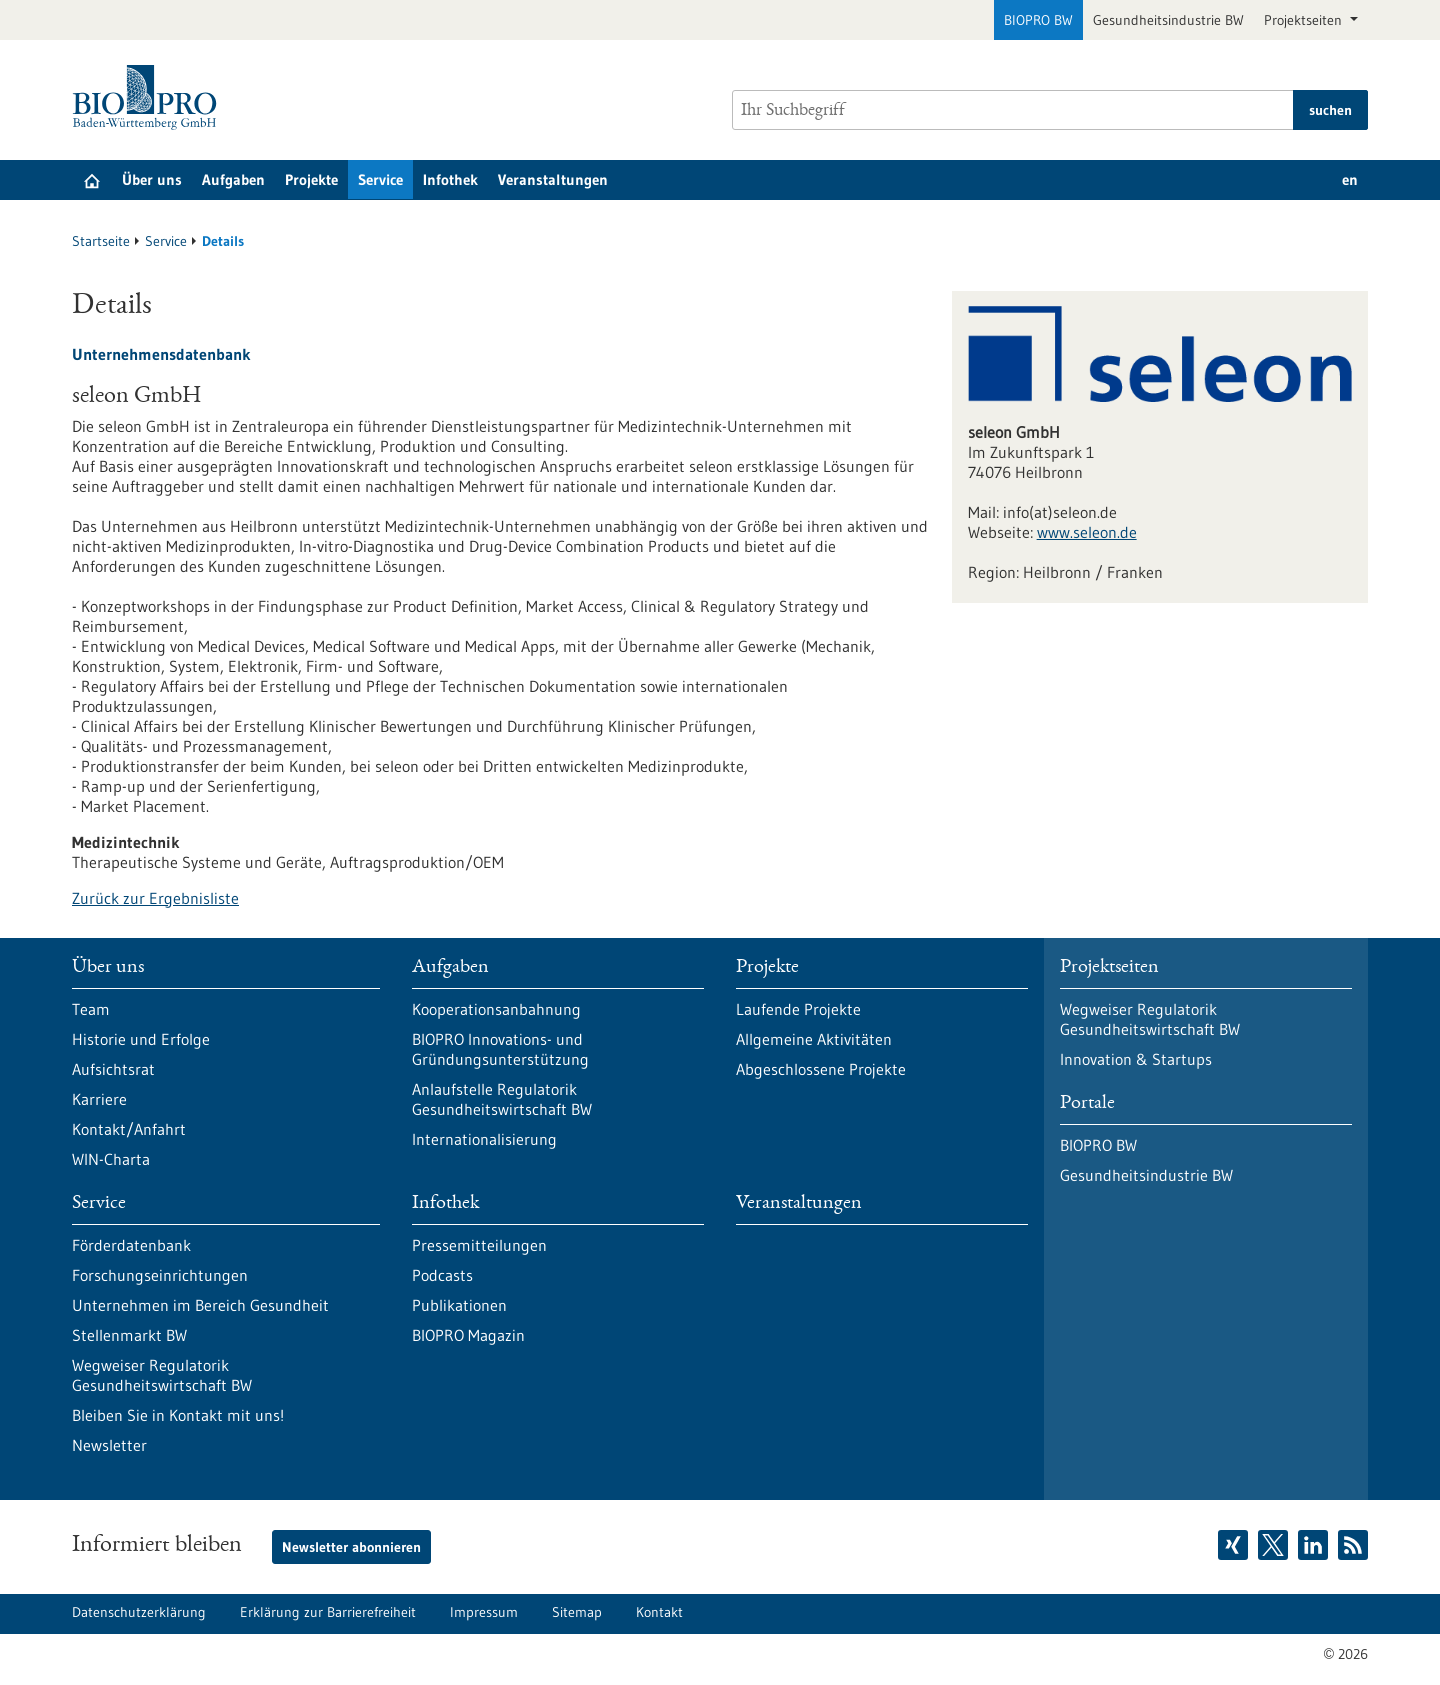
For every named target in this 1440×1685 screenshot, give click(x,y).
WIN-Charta (111, 1159)
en (1350, 179)
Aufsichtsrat (113, 1069)
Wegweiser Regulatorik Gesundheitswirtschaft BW (162, 1375)
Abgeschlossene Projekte (821, 1069)
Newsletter (109, 1445)
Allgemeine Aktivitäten (814, 1039)
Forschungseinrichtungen (160, 1275)
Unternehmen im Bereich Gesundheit (200, 1305)
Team (91, 1009)
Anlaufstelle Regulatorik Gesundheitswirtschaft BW (502, 1099)
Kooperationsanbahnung (496, 1009)
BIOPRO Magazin (468, 1335)
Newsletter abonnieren (351, 1547)
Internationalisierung (484, 1139)
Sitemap (577, 1612)
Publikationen (459, 1305)
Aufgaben (233, 179)
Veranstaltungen (553, 179)
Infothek (450, 179)
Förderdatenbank (131, 1245)
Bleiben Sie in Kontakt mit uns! (178, 1415)
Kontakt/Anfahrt (129, 1129)
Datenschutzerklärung (139, 1612)
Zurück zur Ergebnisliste (155, 898)
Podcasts (442, 1275)
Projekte (311, 179)
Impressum (484, 1612)
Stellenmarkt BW (129, 1335)
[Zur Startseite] (149, 97)
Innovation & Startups (1136, 1059)
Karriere (99, 1099)
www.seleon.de (1087, 532)
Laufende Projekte (798, 1009)
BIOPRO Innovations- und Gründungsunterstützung (500, 1049)
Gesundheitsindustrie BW (1168, 20)
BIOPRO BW (1038, 20)
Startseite (101, 241)
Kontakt (659, 1612)
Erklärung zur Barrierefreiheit (328, 1612)
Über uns (152, 179)
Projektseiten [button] (1305, 20)
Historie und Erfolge (141, 1039)
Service (380, 179)
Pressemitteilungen (479, 1245)
